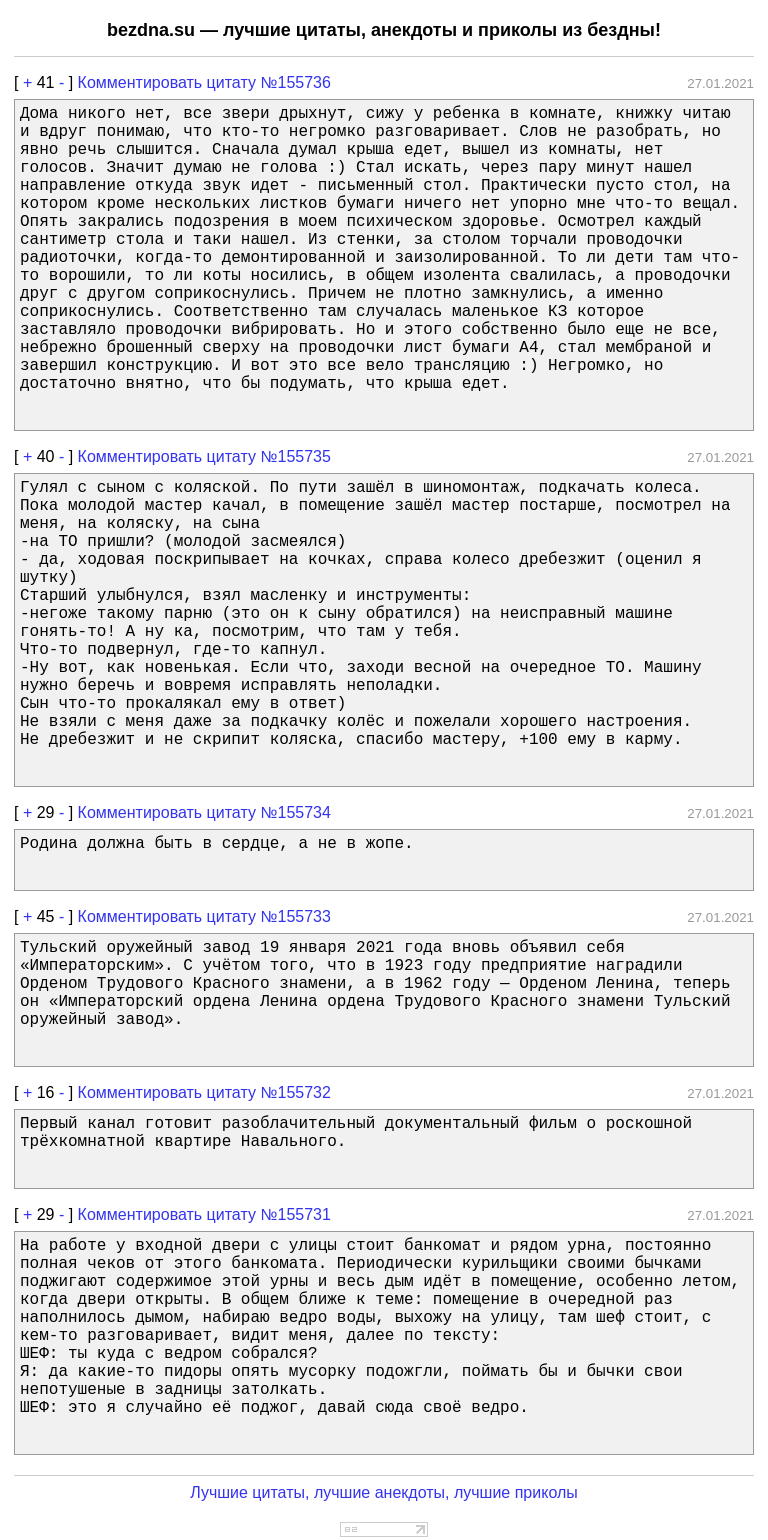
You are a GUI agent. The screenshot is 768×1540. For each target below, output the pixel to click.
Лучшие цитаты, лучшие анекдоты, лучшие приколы (384, 1492)
